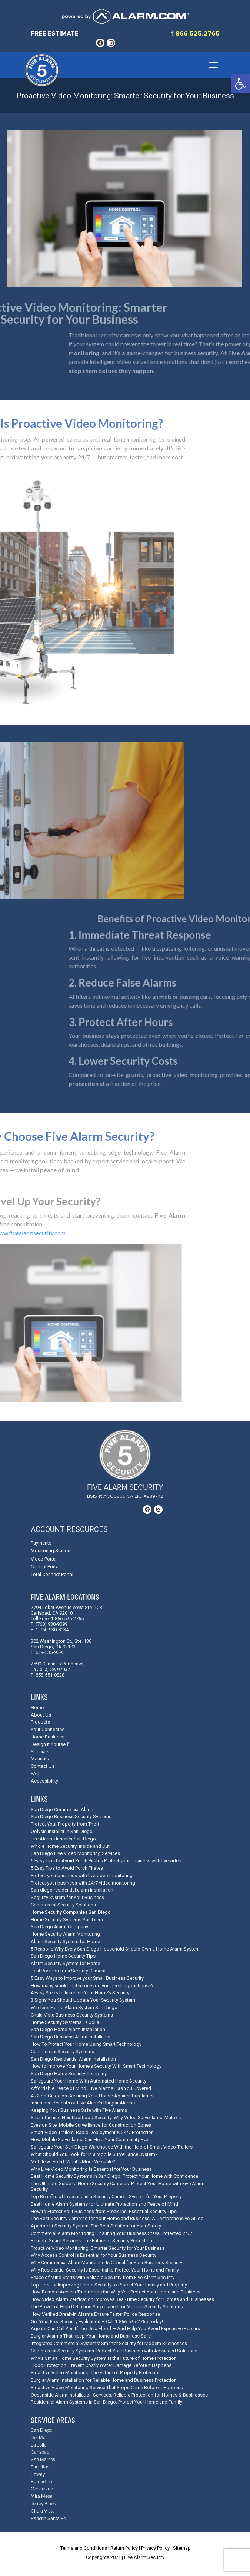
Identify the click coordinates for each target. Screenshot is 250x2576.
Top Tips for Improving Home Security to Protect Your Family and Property (109, 2285)
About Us (41, 1715)
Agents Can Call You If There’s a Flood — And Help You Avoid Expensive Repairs (115, 2328)
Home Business (47, 1737)
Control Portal (45, 1566)
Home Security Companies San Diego (71, 1912)
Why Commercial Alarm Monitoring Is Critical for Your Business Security (106, 2262)
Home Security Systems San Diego (68, 1919)
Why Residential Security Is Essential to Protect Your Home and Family (105, 2270)
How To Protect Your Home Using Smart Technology (86, 2044)
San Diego (41, 2430)
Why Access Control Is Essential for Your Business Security (93, 2255)
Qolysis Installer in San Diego (62, 1831)
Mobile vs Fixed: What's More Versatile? (73, 2161)
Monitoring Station (50, 1550)
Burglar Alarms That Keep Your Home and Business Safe (91, 2336)
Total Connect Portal (52, 1574)
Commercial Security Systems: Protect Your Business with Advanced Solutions (114, 2351)
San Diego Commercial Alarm (62, 1809)
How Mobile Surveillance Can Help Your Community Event (91, 2139)
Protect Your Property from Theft (65, 1824)
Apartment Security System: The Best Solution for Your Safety (96, 2226)
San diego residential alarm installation (72, 1890)
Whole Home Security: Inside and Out (70, 1846)
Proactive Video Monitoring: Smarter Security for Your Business (97, 2248)
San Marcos (43, 2460)
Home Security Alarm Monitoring (65, 1934)
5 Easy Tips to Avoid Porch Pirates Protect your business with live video (106, 1860)
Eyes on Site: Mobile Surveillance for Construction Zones (91, 2125)
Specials (40, 1751)
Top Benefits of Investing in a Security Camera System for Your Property (106, 2196)
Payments (41, 1543)
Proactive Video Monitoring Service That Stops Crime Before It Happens (107, 2387)
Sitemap (182, 2548)
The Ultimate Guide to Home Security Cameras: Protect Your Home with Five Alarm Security (117, 2186)
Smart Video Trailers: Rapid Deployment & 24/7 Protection (92, 2132)
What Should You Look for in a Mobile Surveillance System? (94, 2154)
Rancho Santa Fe (48, 2518)
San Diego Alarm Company (59, 1926)
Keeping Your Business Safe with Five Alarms (79, 2110)
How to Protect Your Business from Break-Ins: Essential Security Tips (104, 2211)
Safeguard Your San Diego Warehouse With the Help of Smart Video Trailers (112, 2147)
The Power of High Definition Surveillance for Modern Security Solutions (107, 2306)
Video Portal (44, 1559)
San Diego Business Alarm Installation (71, 2037)
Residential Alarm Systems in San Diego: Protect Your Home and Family (106, 2402)
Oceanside (42, 2489)
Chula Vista (43, 2511)
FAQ (35, 1773)
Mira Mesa (42, 2496)
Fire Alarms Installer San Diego (63, 1839)
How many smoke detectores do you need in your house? (92, 1985)
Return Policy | (125, 2548)
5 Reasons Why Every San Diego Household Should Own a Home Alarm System (115, 1949)
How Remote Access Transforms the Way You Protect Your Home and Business (115, 2292)
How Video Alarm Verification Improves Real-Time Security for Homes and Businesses (122, 2299)
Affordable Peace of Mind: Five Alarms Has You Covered (91, 2088)
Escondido (41, 2482)
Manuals (40, 1758)
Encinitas (40, 2467)
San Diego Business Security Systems (71, 1816)
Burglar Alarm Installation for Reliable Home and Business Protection (104, 2380)
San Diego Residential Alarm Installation (73, 2059)
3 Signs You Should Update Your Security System (83, 2000)
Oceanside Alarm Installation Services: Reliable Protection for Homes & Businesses (119, 2395)
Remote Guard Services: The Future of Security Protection (91, 2240)
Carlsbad (40, 2452)
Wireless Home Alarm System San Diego (74, 2007)
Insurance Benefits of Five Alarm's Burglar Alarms (83, 2103)
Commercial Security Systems (62, 2051)
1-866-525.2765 (195, 33)
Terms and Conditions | (84, 2548)
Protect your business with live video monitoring (82, 1875)
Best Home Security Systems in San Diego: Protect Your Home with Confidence (114, 2176)
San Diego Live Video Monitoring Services (75, 1853)
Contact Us (42, 1766)
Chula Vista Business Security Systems (72, 2015)
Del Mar (39, 2438)
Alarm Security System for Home (65, 1941)
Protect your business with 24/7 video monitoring (83, 1883)
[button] (240, 83)
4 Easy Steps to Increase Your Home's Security (80, 1992)
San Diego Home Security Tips (63, 1956)
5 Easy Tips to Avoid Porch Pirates (67, 1868)
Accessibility (44, 1781)
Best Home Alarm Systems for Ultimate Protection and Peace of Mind (104, 2204)
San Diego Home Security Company (69, 2073)
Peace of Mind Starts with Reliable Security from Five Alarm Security (102, 2277)
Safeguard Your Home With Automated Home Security (88, 2081)
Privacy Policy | (156, 2548)
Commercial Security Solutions (63, 1905)
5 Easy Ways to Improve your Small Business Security (87, 1978)
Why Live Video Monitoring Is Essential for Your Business (91, 2169)
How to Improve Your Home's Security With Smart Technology (96, 2066)
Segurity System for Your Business (67, 1897)
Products (40, 1722)
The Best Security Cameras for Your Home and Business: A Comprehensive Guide (117, 2218)
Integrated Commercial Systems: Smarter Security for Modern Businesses (109, 2343)
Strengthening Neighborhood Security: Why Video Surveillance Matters (106, 2117)
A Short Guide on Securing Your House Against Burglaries (92, 2095)
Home (37, 1707)
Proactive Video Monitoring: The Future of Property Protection (96, 2372)
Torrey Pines (43, 2504)
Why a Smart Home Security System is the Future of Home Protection (104, 2358)
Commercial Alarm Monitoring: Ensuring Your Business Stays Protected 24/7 (111, 2233)
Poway (38, 2474)
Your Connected (48, 1729)
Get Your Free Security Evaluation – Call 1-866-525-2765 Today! (97, 2321)
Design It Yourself (50, 1744)
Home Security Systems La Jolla (65, 2022)
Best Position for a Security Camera (68, 1971)
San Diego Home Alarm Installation (68, 2029)
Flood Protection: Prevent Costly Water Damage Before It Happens (101, 2365)
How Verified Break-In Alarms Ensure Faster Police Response (95, 2314)
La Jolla (39, 2445)
